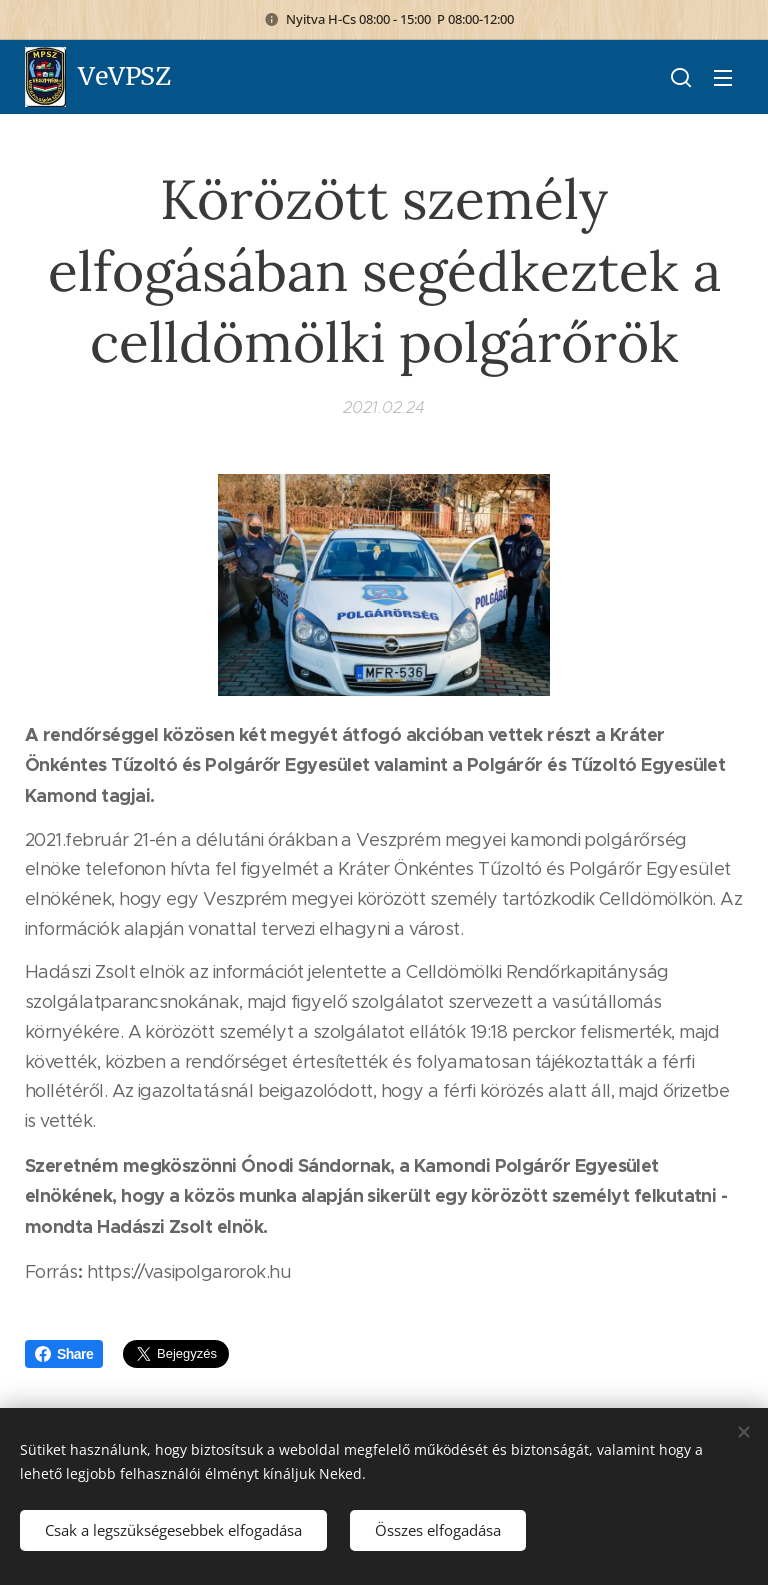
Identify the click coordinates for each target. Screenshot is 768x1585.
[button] (681, 77)
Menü (723, 78)
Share (64, 1354)
